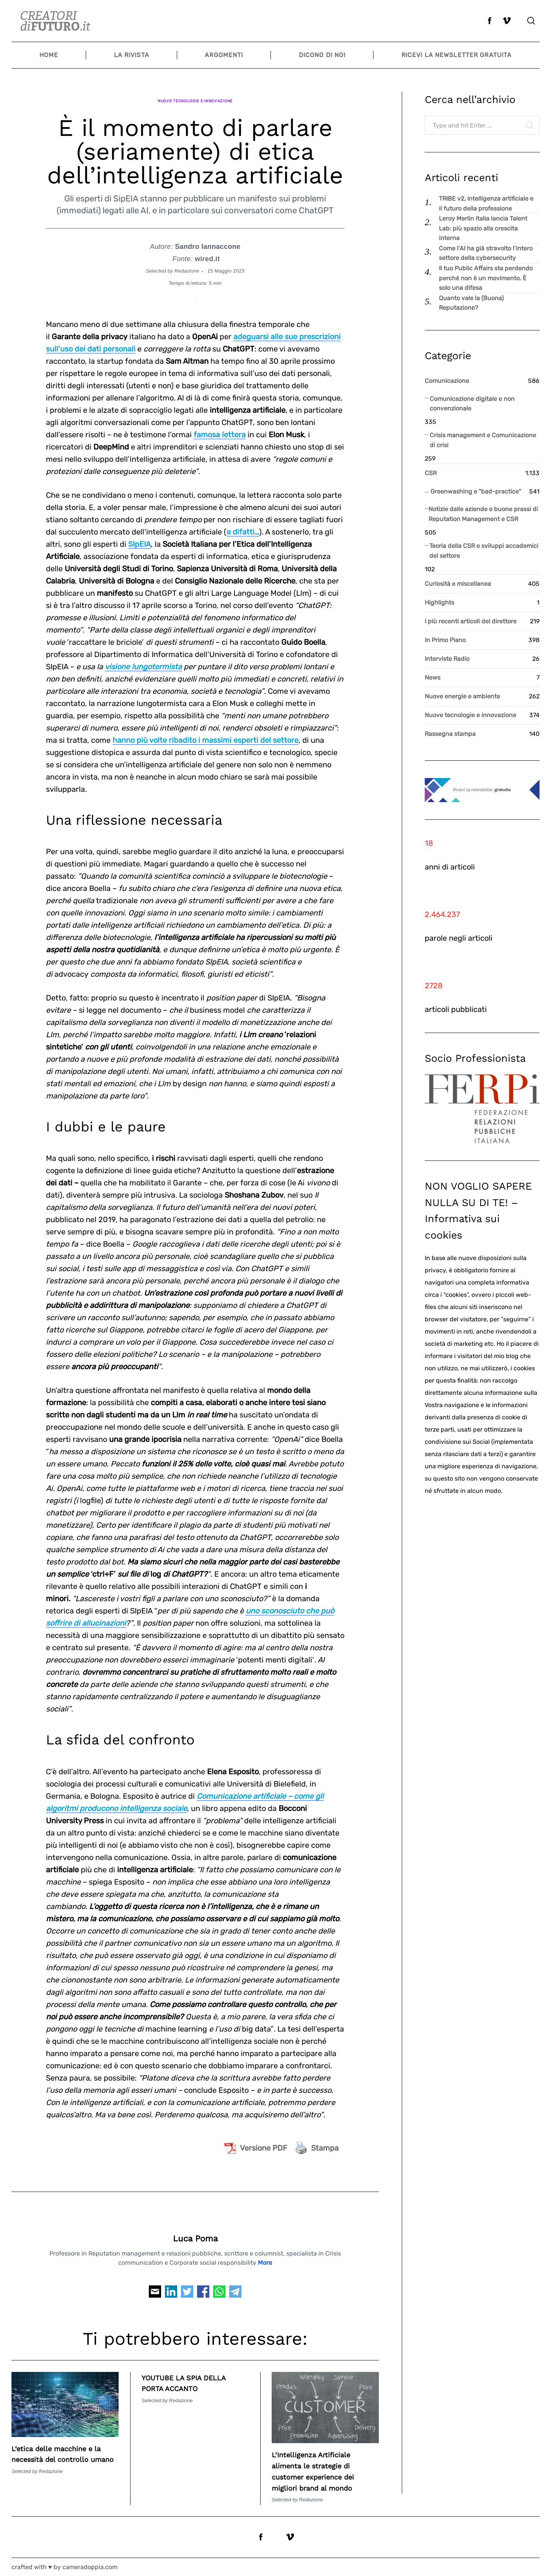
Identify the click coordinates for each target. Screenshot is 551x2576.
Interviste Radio (447, 658)
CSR (431, 473)
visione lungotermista (143, 655)
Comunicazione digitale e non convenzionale (472, 403)
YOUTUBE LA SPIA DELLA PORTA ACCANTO (195, 2372)
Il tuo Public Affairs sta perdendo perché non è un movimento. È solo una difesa (486, 278)
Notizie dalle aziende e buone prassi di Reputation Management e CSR (483, 514)
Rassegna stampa (450, 733)
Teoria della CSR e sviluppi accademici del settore (483, 550)
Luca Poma (195, 2228)
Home (48, 55)
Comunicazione (447, 380)
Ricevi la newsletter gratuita (456, 55)
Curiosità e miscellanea (458, 583)
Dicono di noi (322, 55)
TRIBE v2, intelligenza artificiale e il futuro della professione (486, 203)
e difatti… (243, 520)
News (432, 677)
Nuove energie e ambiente (462, 696)
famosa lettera (220, 423)
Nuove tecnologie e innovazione (195, 95)
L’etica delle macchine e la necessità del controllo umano (65, 2448)
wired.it (207, 248)
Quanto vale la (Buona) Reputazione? (471, 303)
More (265, 2252)
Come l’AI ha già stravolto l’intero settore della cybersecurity (486, 253)
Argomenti (224, 55)
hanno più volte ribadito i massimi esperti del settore (205, 729)
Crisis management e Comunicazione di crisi (483, 440)
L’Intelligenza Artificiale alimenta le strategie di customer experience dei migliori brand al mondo (324, 2465)
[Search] (531, 20)
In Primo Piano (445, 640)
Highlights (439, 602)
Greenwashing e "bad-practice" (475, 491)
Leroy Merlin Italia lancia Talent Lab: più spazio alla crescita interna (483, 228)
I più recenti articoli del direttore (471, 621)
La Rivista (131, 55)
